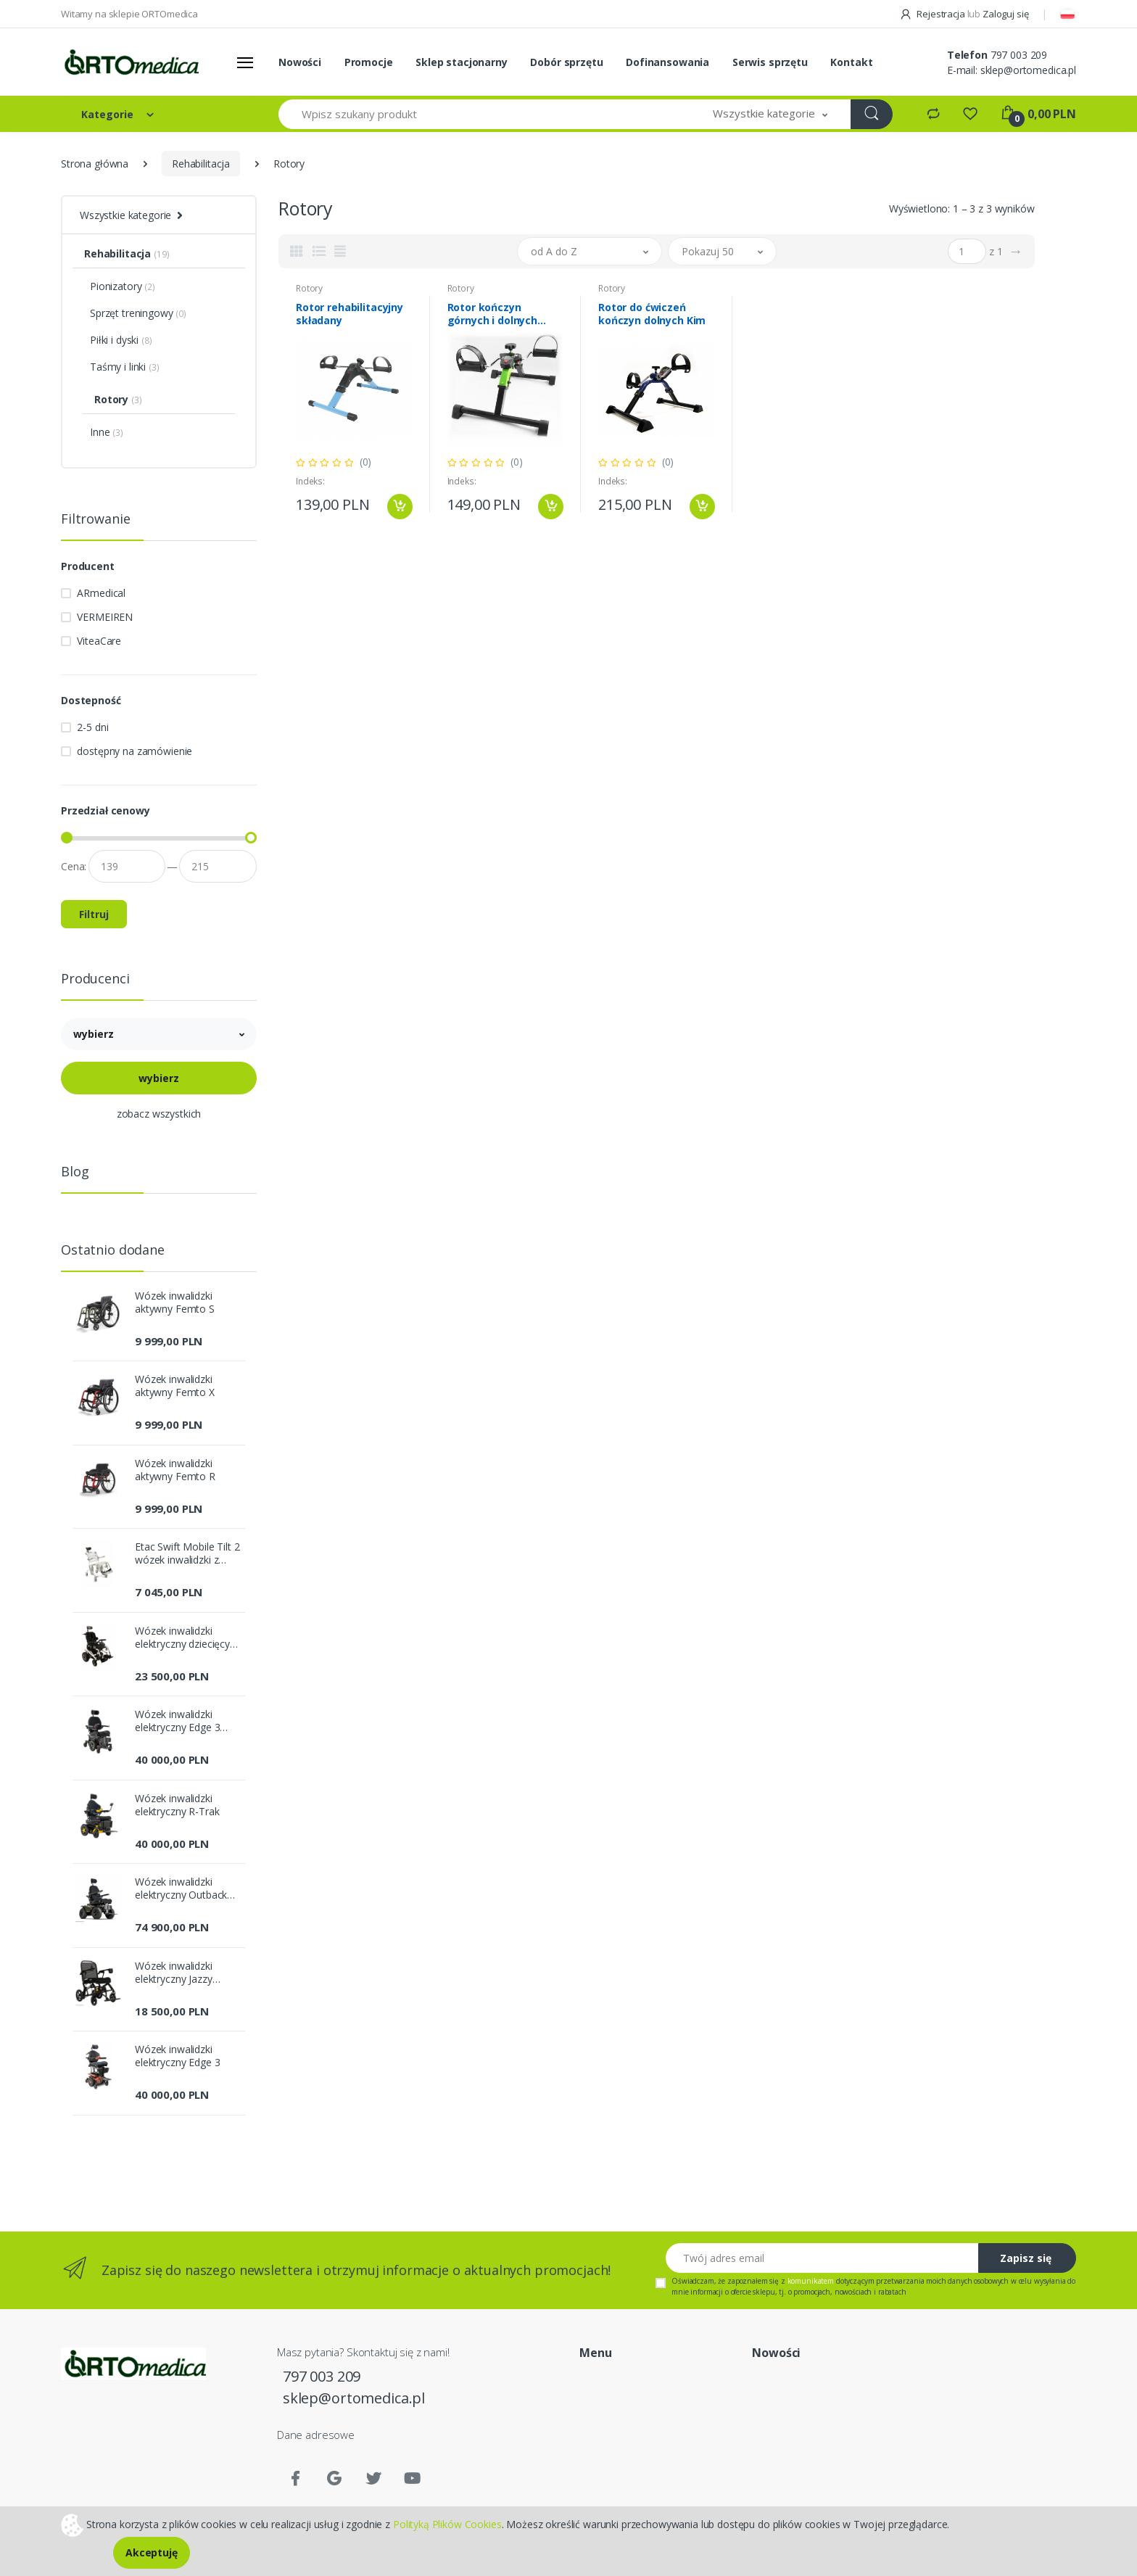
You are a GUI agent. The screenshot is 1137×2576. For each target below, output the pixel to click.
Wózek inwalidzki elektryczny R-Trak (177, 1805)
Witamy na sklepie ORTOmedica (129, 13)
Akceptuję (151, 2552)
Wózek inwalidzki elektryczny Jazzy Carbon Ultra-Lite (174, 1973)
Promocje (368, 62)
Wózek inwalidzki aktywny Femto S (175, 1302)
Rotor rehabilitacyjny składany (349, 314)
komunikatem (810, 2281)
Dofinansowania (667, 62)
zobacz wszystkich (159, 1113)
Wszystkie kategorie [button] (125, 215)
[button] (770, 114)
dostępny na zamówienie (134, 751)
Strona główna (94, 163)
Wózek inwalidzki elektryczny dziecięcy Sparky (182, 1638)
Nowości (299, 62)
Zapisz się (1025, 2258)
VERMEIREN (105, 617)
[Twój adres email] (822, 2258)
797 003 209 (1019, 55)
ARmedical (101, 593)
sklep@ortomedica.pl (1028, 70)
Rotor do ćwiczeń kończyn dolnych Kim (652, 314)
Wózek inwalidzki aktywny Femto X (175, 1386)
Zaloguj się (1005, 13)
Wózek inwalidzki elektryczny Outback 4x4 (181, 1888)
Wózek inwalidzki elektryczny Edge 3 (177, 2056)
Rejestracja (933, 13)
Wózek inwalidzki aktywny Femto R (175, 1470)
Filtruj (94, 914)
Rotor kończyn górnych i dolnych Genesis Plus (492, 314)
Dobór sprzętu (566, 62)
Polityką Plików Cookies (447, 2523)
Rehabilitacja (201, 163)
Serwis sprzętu (770, 62)
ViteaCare (99, 641)
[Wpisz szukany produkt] (484, 114)
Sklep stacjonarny (461, 62)
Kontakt (851, 62)
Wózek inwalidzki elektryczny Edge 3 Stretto (177, 1721)
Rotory (309, 288)
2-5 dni (92, 727)
